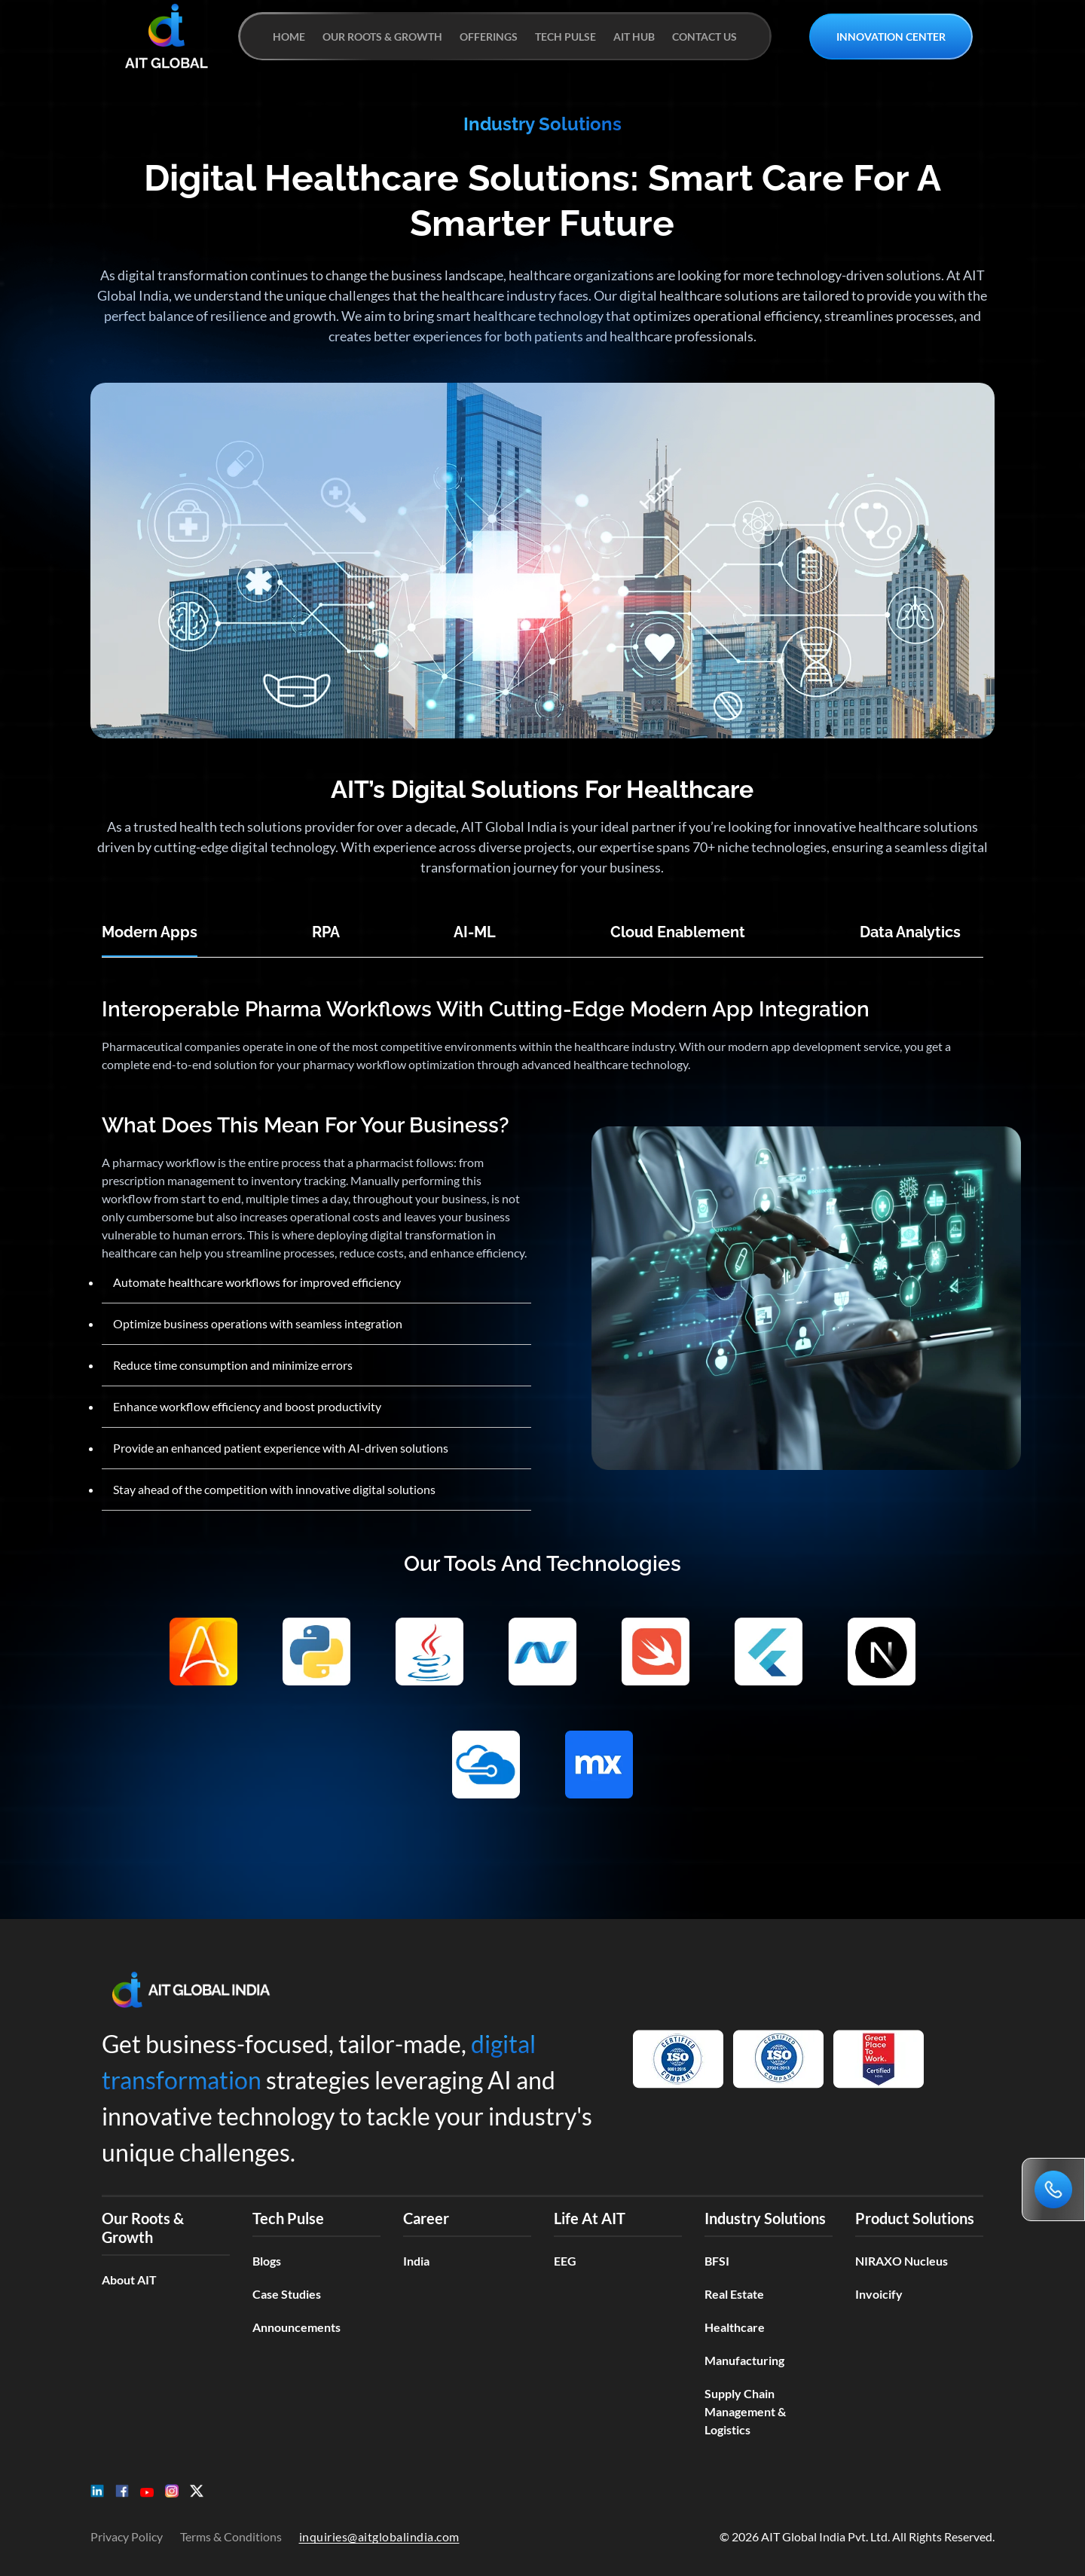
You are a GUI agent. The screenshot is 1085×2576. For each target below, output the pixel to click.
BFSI (716, 2261)
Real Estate (734, 2294)
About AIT (129, 2279)
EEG (565, 2261)
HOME (289, 36)
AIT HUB (634, 36)
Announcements (296, 2327)
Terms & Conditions (231, 2536)
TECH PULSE (565, 36)
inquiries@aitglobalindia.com (379, 2536)
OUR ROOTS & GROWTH (382, 36)
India (416, 2261)
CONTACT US (704, 36)
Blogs (266, 2261)
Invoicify (879, 2294)
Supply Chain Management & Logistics (745, 2411)
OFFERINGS (489, 36)
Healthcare (734, 2327)
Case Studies (286, 2294)
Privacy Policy (126, 2536)
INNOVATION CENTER (891, 36)
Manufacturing (744, 2360)
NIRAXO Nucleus (901, 2261)
